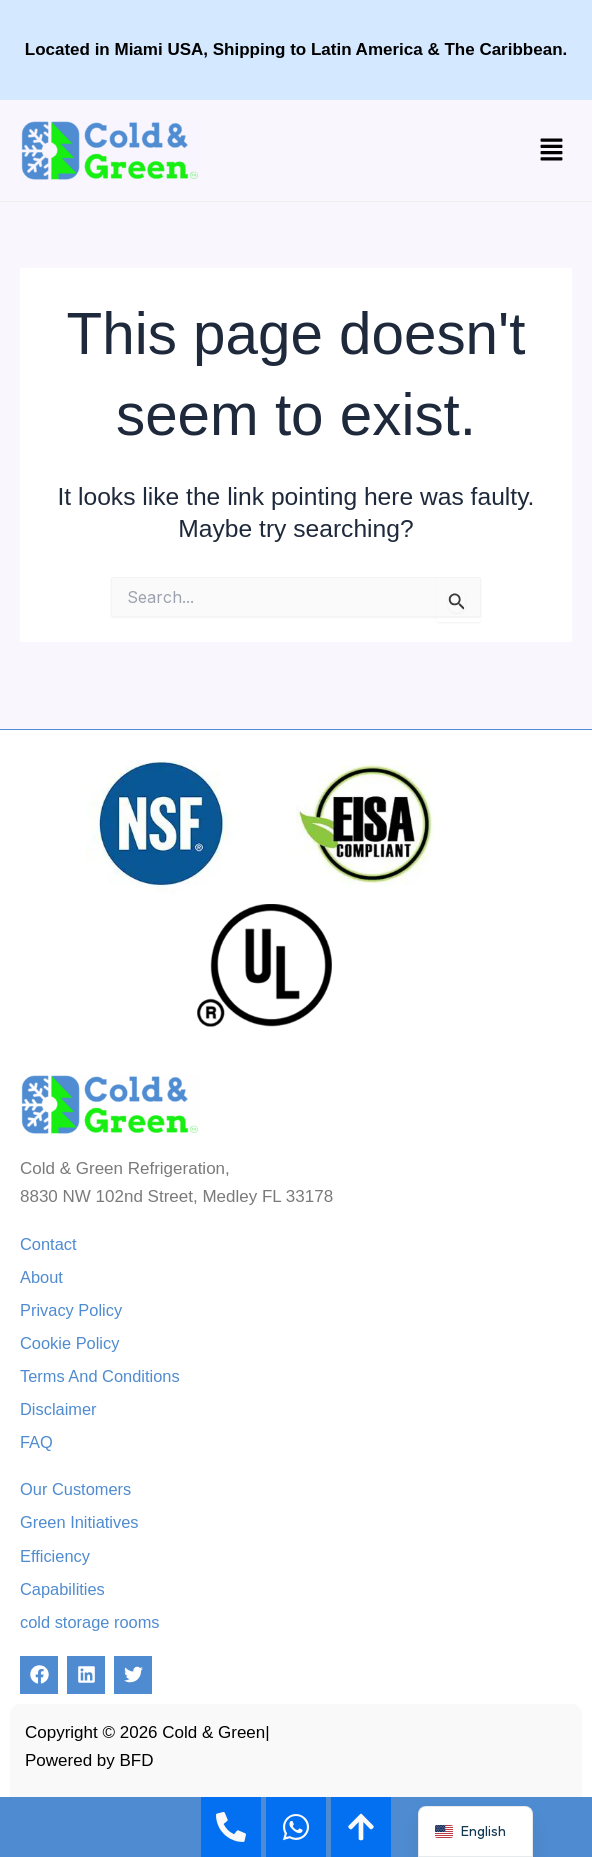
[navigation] (475, 1831)
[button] (552, 150)
